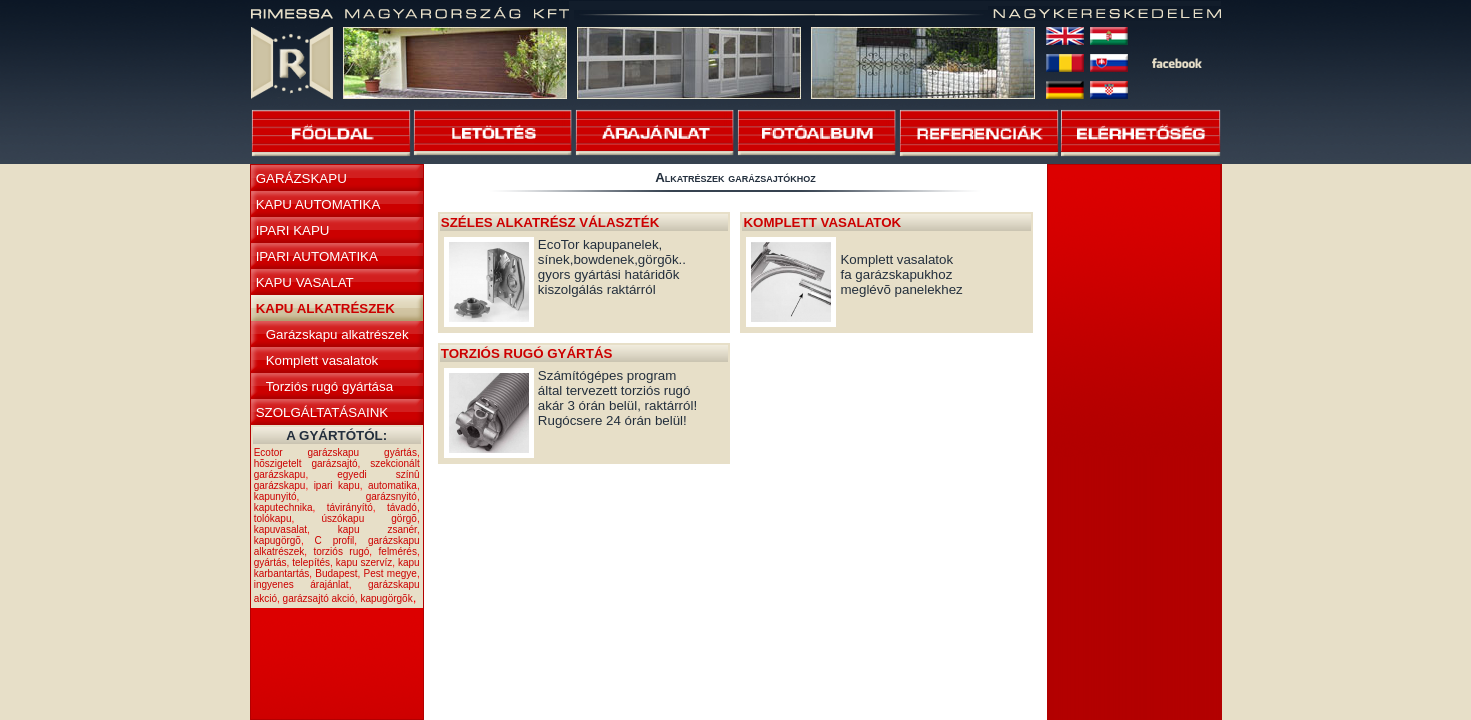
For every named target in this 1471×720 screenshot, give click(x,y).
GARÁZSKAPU (301, 178)
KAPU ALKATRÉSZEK (325, 308)
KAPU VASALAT (305, 282)
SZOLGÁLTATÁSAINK (322, 412)
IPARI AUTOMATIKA (317, 256)
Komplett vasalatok (322, 360)
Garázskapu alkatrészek (337, 334)
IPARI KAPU (293, 230)
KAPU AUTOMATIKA (318, 204)
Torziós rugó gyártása (329, 386)
